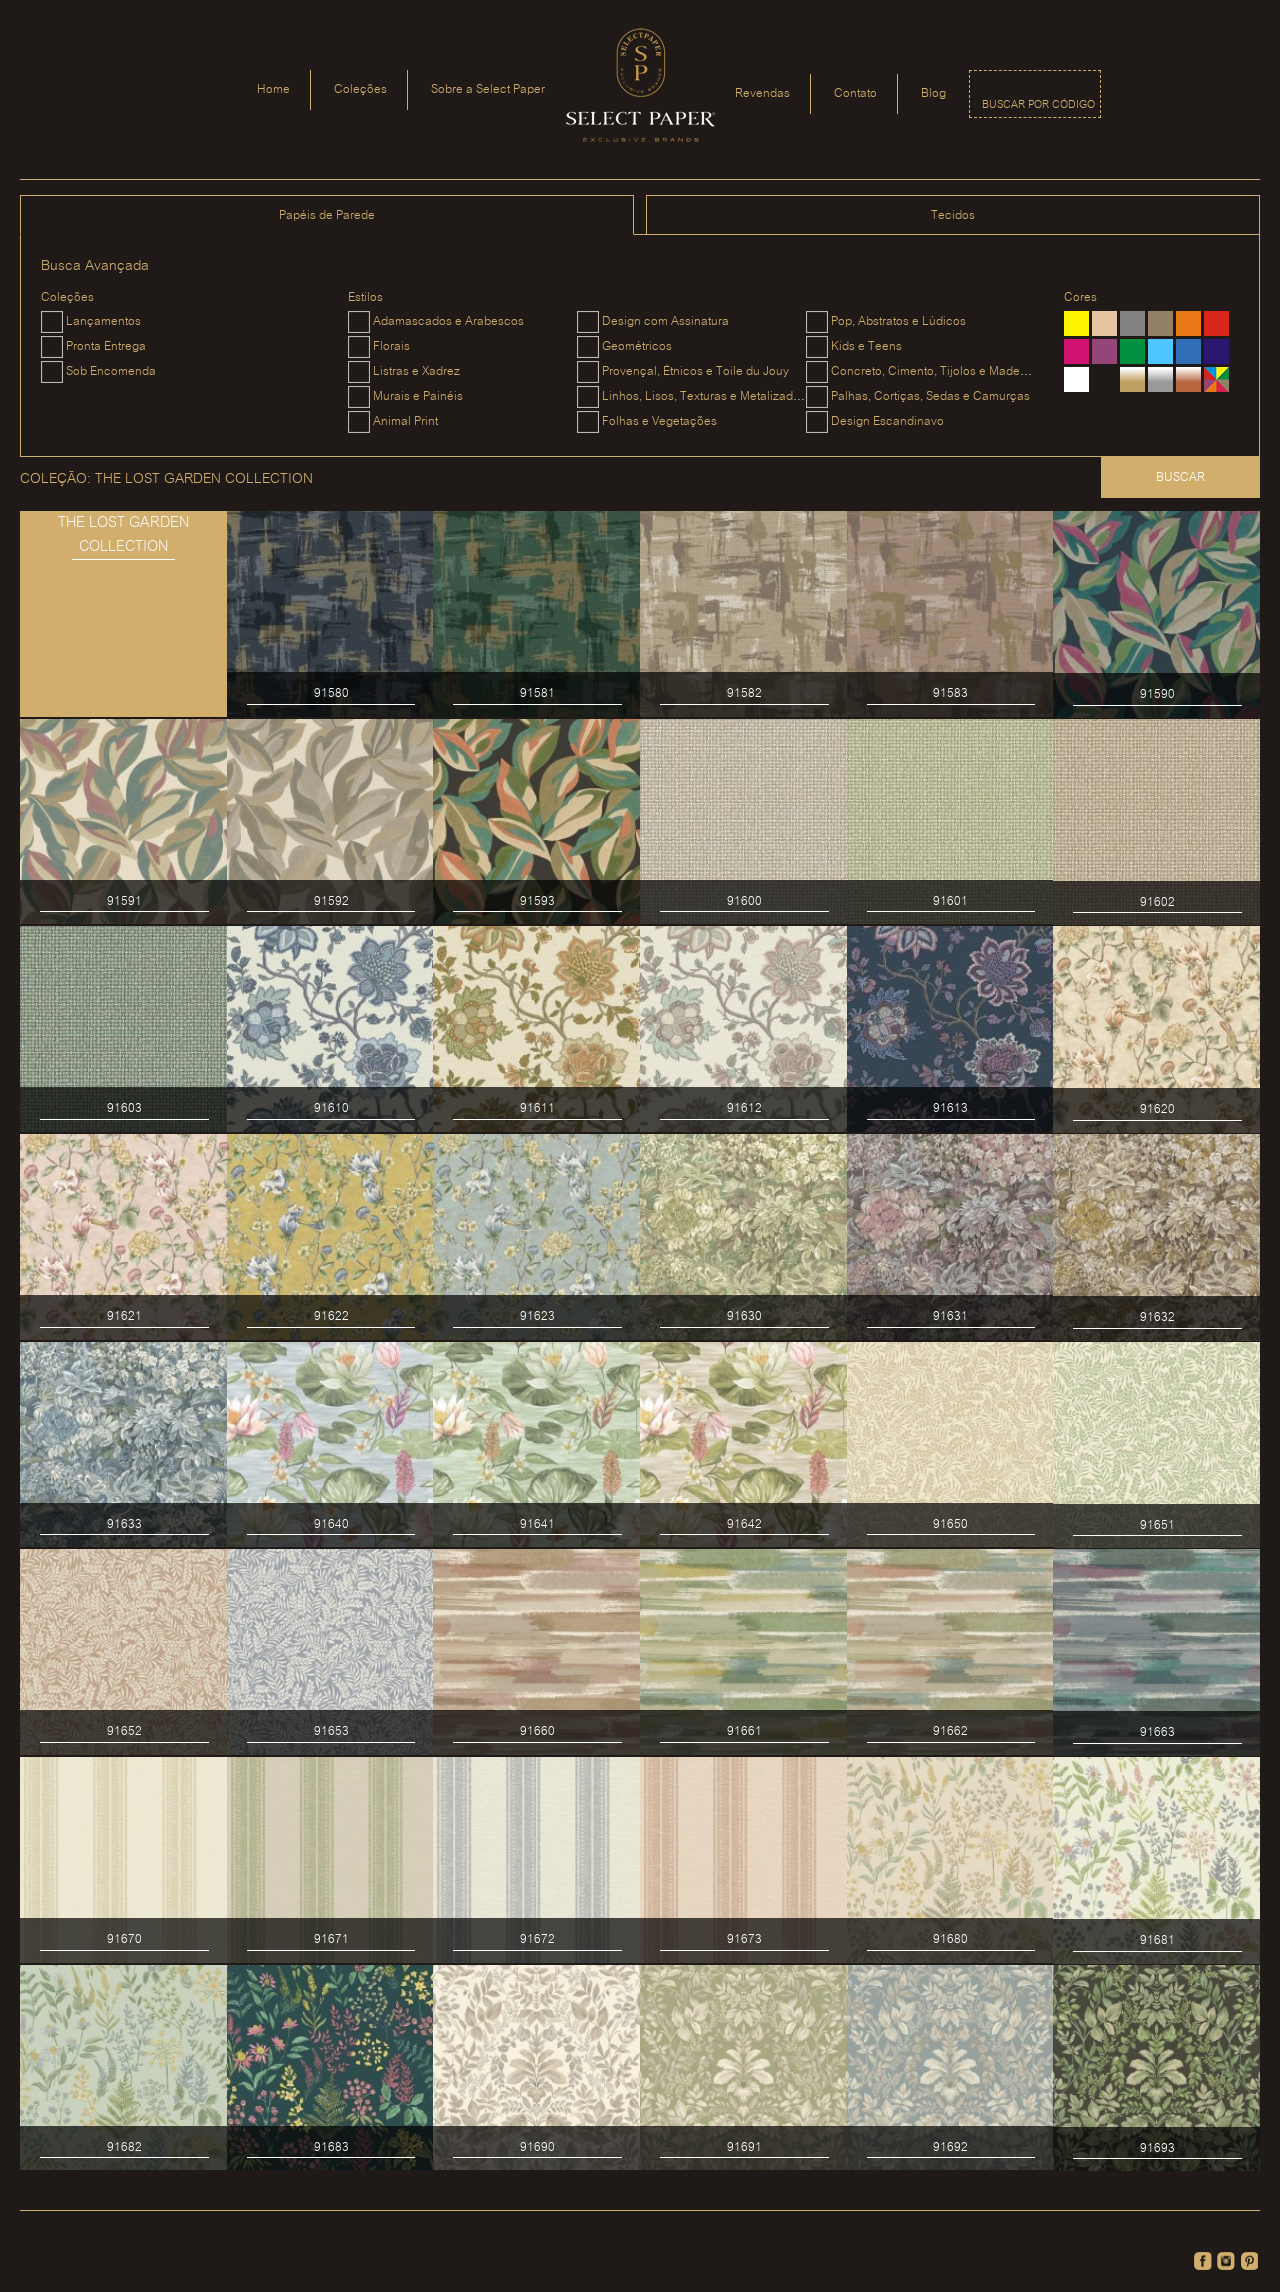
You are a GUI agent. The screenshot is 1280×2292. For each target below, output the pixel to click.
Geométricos (637, 346)
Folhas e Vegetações (659, 421)
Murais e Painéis (418, 396)
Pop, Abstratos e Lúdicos (898, 321)
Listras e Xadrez (416, 371)
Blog (933, 93)
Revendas (762, 93)
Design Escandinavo (887, 421)
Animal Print (405, 421)
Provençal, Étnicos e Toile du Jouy (695, 371)
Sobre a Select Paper (488, 89)
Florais (391, 346)
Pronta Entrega (106, 346)
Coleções (360, 89)
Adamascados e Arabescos (448, 321)
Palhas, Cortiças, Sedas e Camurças (930, 396)
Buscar (1180, 477)
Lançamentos (103, 321)
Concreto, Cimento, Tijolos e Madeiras (935, 371)
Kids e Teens (866, 346)
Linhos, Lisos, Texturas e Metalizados (704, 396)
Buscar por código (1038, 105)
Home (273, 89)
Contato (855, 93)
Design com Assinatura (665, 321)
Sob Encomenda (111, 371)
